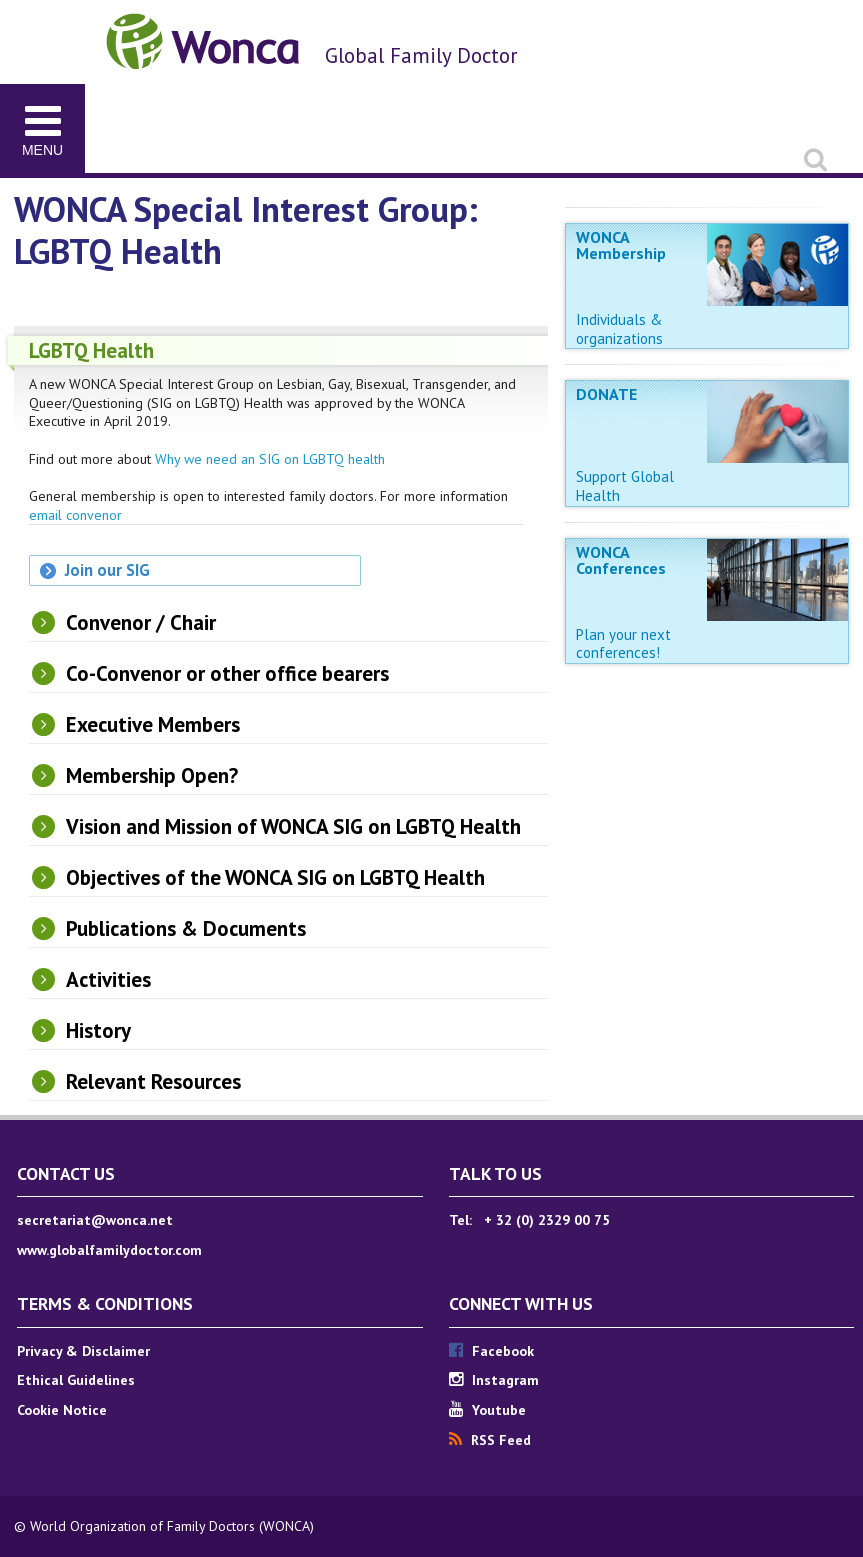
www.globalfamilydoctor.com (109, 1250)
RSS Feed (490, 1440)
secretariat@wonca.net (95, 1220)
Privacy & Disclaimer (83, 1351)
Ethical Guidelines (76, 1380)
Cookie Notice (62, 1410)
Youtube (487, 1410)
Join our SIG (107, 570)
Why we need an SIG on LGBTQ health (270, 459)
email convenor (75, 515)
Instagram (494, 1380)
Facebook (491, 1351)
